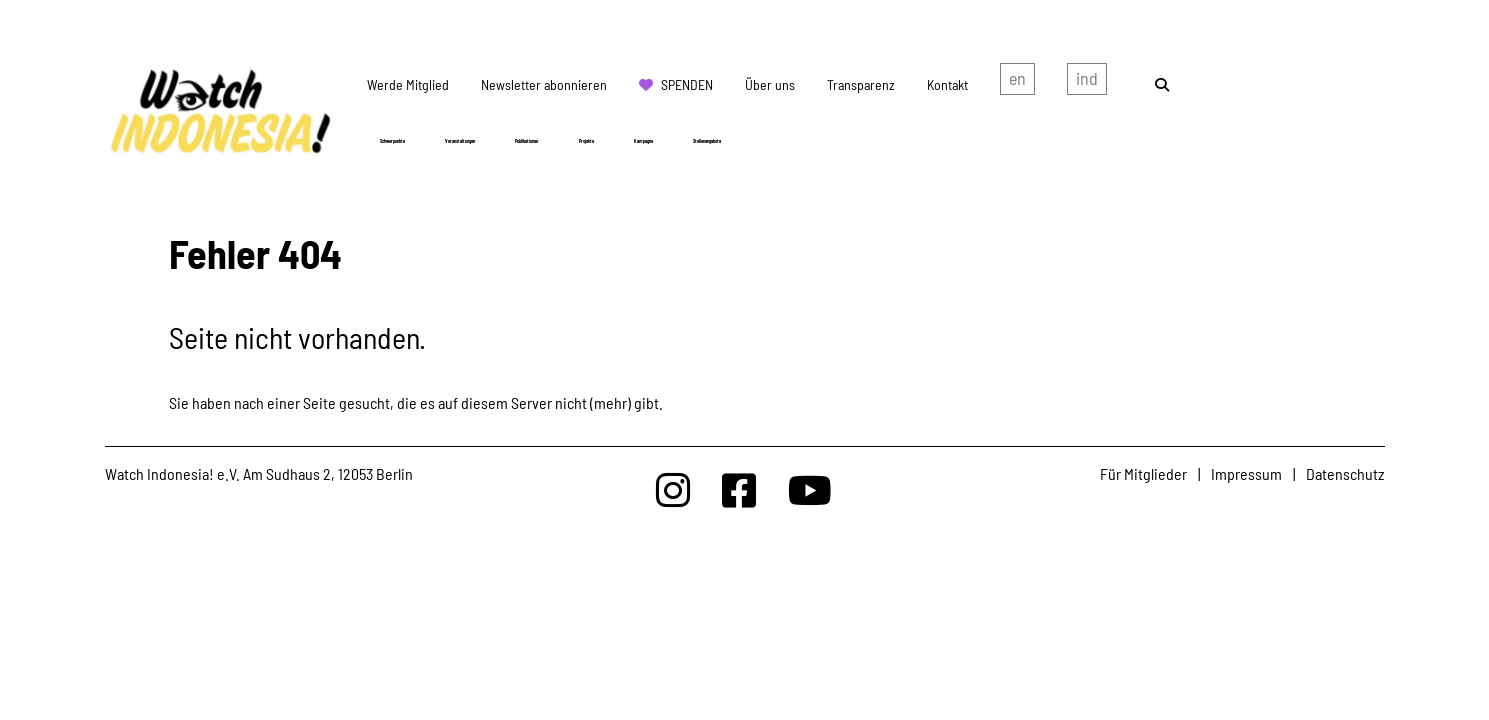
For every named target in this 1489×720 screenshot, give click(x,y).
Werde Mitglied (408, 84)
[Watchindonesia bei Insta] (673, 489)
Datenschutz (1345, 473)
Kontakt (947, 84)
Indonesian (1087, 83)
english (1017, 83)
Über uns (770, 84)
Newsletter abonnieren (544, 84)
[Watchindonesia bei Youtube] (810, 489)
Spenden (687, 84)
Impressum (1246, 473)
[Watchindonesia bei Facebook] (739, 489)
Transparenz (861, 84)
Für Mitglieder (1143, 473)
